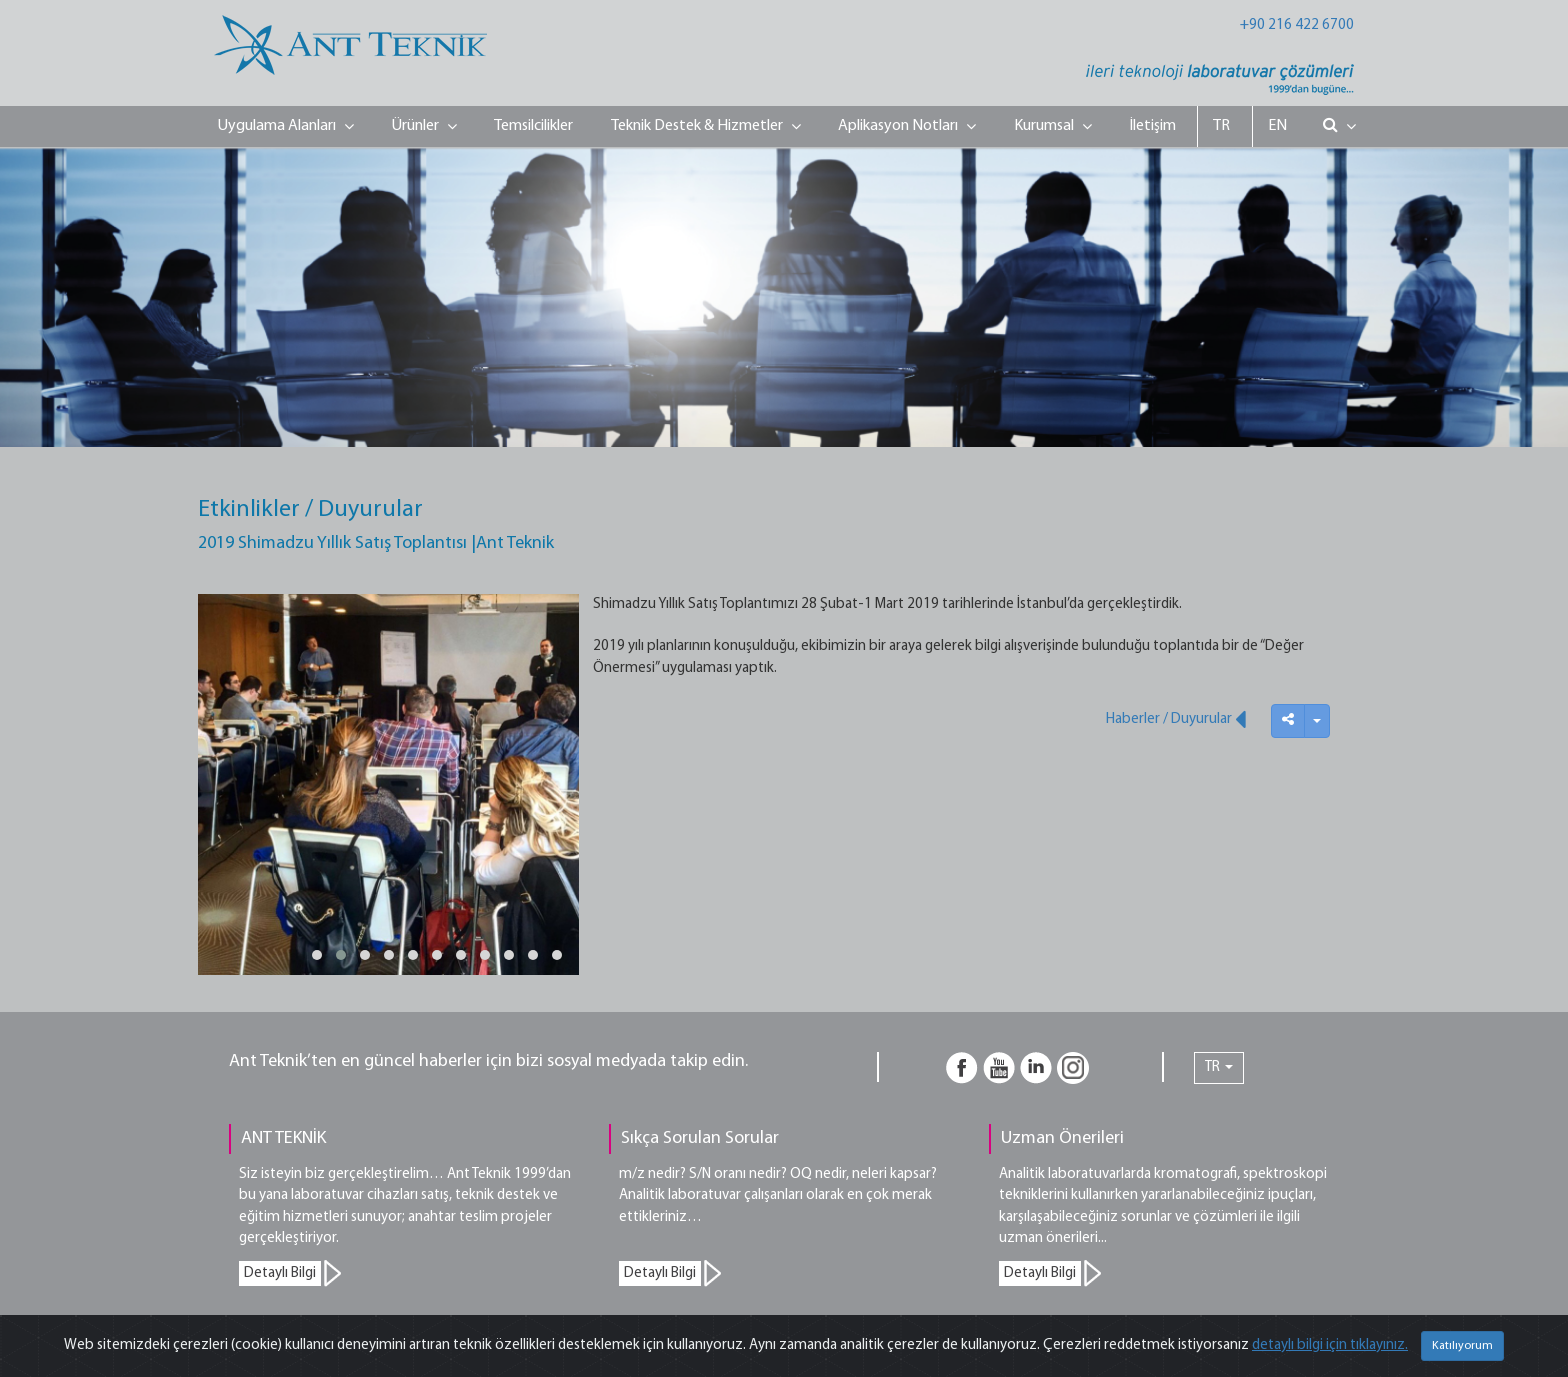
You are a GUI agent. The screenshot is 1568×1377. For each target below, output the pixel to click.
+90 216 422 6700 (1297, 25)
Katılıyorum (1462, 1346)
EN (1277, 126)
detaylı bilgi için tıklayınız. (1330, 1345)
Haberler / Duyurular (1176, 719)
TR (1221, 126)
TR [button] (1219, 1067)
